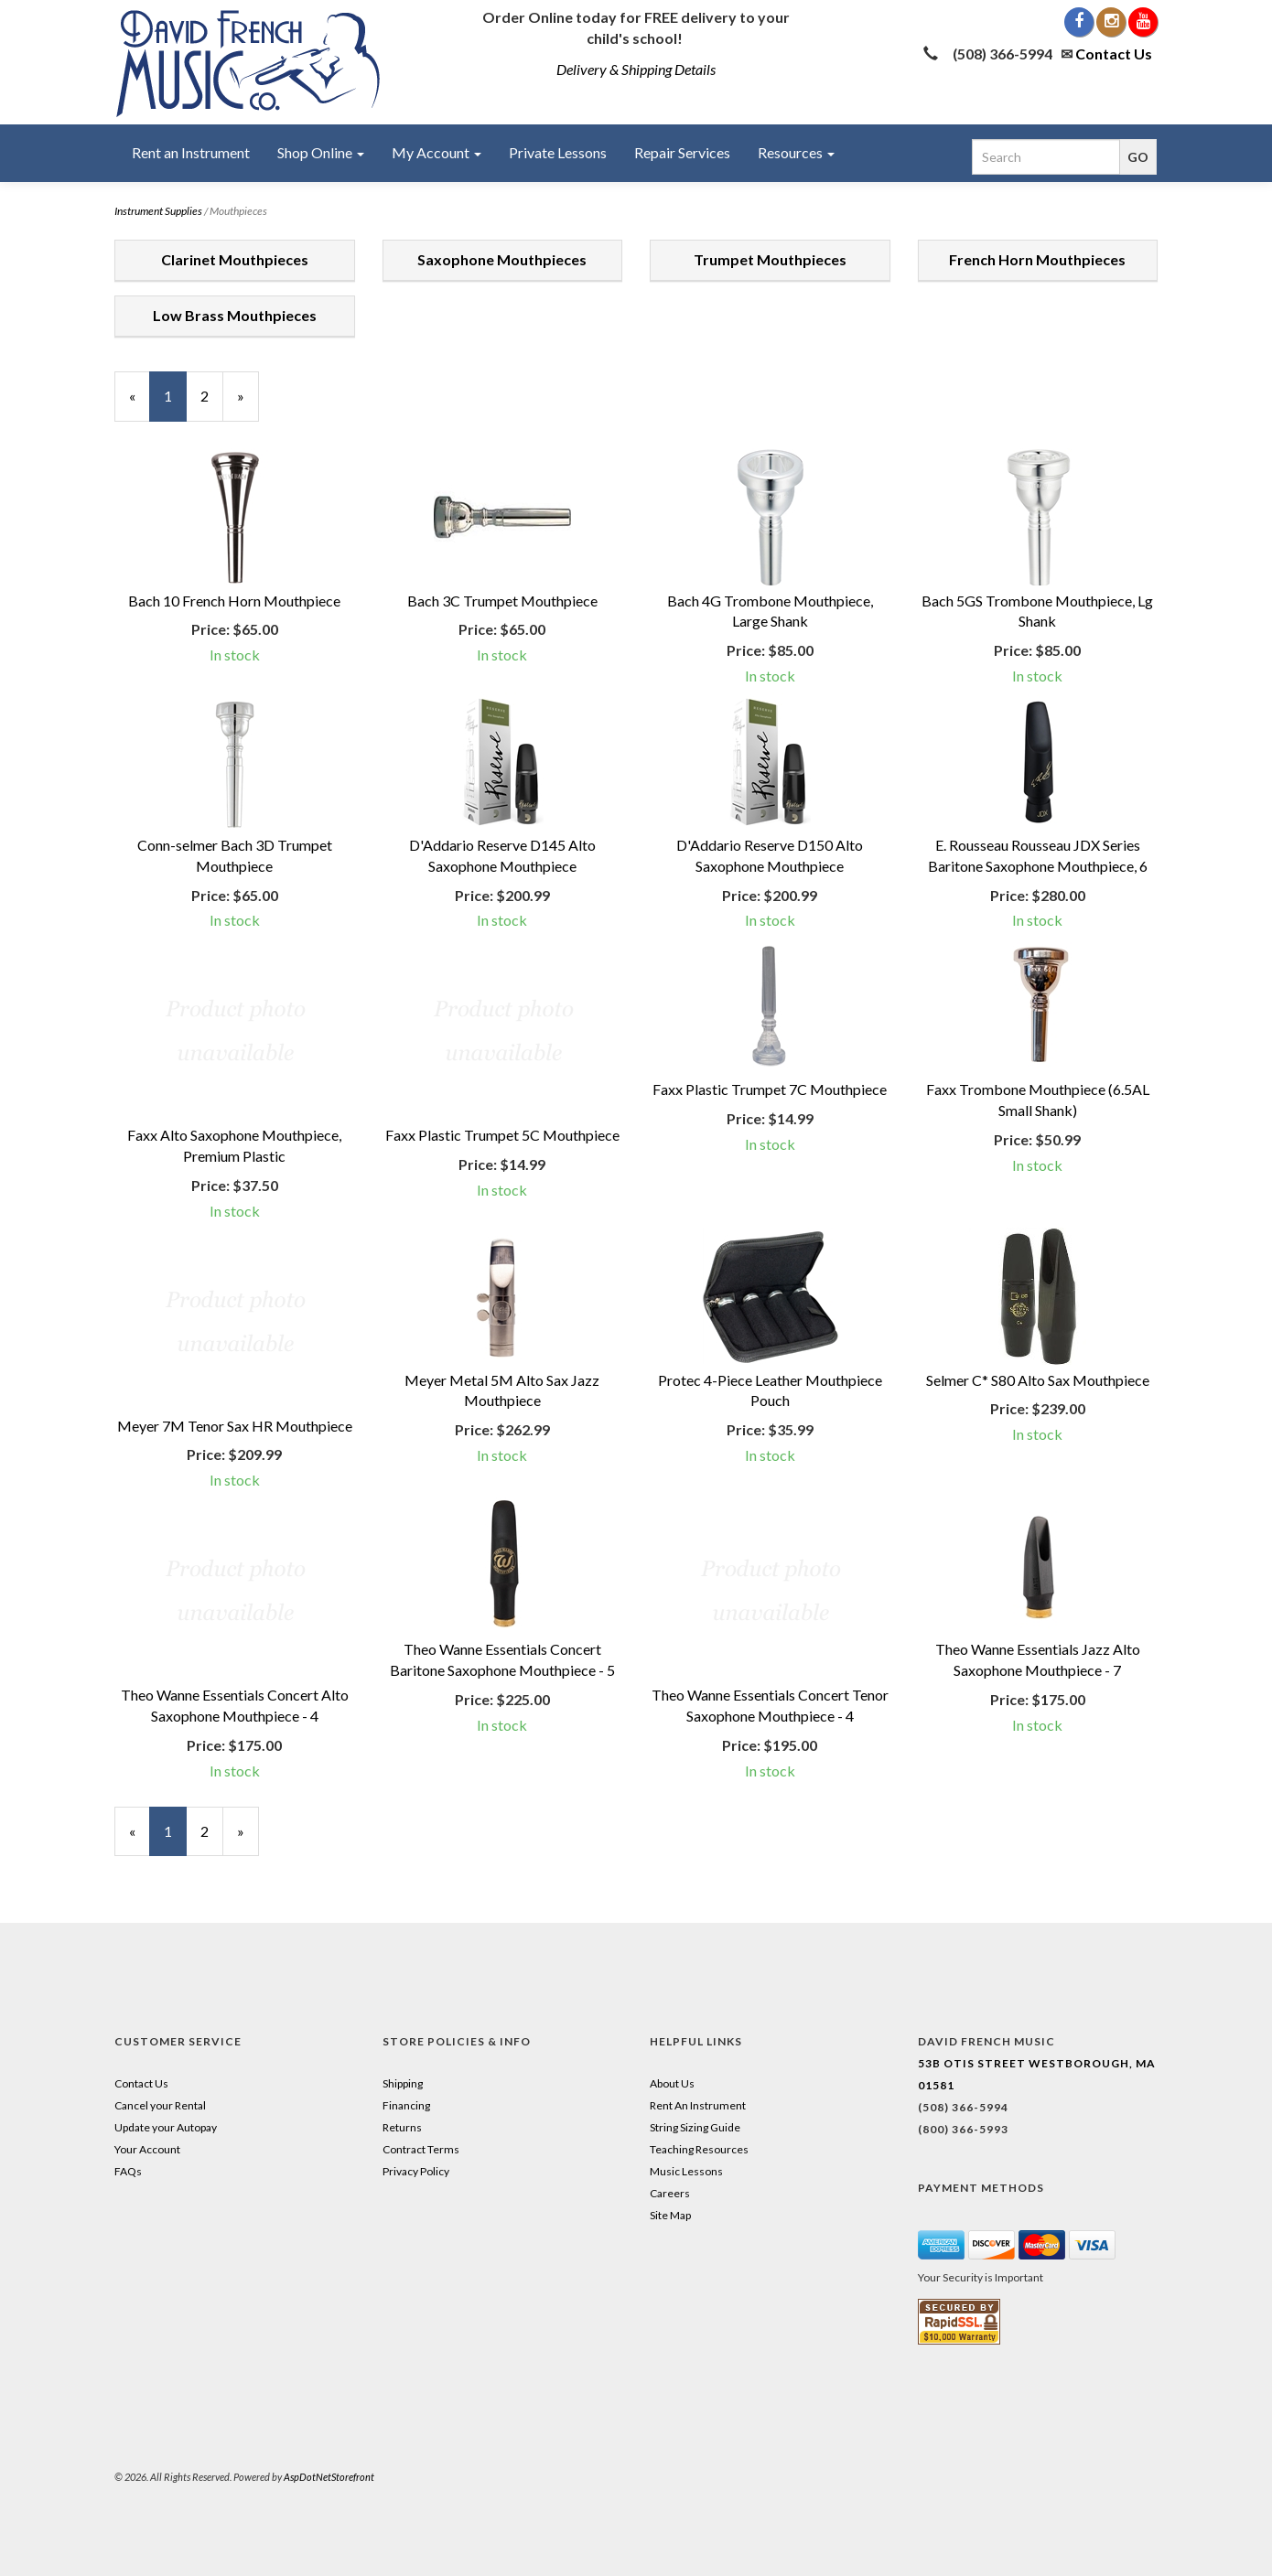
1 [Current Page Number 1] (175, 404)
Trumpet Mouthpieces (770, 259)
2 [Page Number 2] (211, 395)
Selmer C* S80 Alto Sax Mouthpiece (1037, 1380)
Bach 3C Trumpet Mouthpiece (502, 600)
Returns (402, 2127)
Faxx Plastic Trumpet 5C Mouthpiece (502, 1134)
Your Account (147, 2149)
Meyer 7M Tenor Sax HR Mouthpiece (234, 1425)
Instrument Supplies (158, 211)
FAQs (128, 2171)
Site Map (670, 2215)
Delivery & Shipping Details (636, 69)
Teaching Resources (699, 2149)
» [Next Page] (248, 404)
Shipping (403, 2083)
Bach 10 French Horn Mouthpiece (234, 600)
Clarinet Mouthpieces (234, 259)
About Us (672, 2083)
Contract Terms (421, 2149)
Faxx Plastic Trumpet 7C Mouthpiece (769, 1089)
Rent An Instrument (698, 2105)
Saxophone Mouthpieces (502, 259)
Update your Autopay (165, 2127)
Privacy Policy (416, 2171)
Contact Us (1113, 53)
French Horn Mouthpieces (1037, 259)
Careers (670, 2193)
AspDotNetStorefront (329, 2477)
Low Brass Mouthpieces (235, 315)
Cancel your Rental (160, 2105)
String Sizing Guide (695, 2127)
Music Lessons (686, 2171)
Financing (406, 2105)
